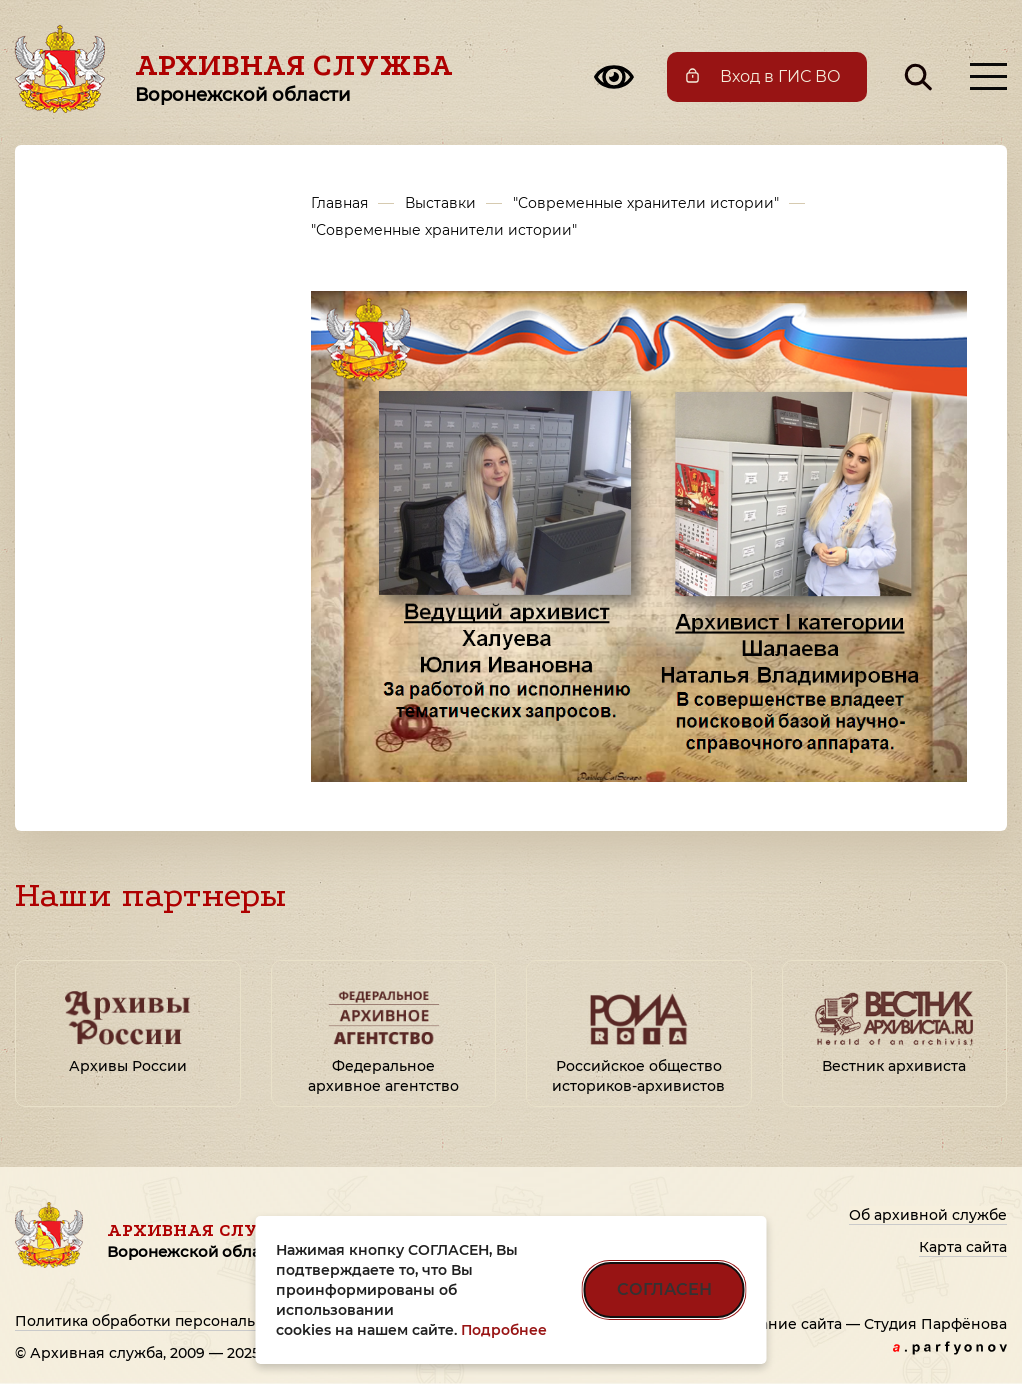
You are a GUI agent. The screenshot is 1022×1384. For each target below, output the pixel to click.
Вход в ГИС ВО (780, 76)
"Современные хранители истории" (646, 203)
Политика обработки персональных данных (179, 1321)
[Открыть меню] (988, 76)
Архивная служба (294, 77)
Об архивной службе (928, 1215)
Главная (339, 203)
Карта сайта (963, 1247)
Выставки (440, 203)
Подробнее (504, 1330)
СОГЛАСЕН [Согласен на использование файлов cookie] (664, 1289)
